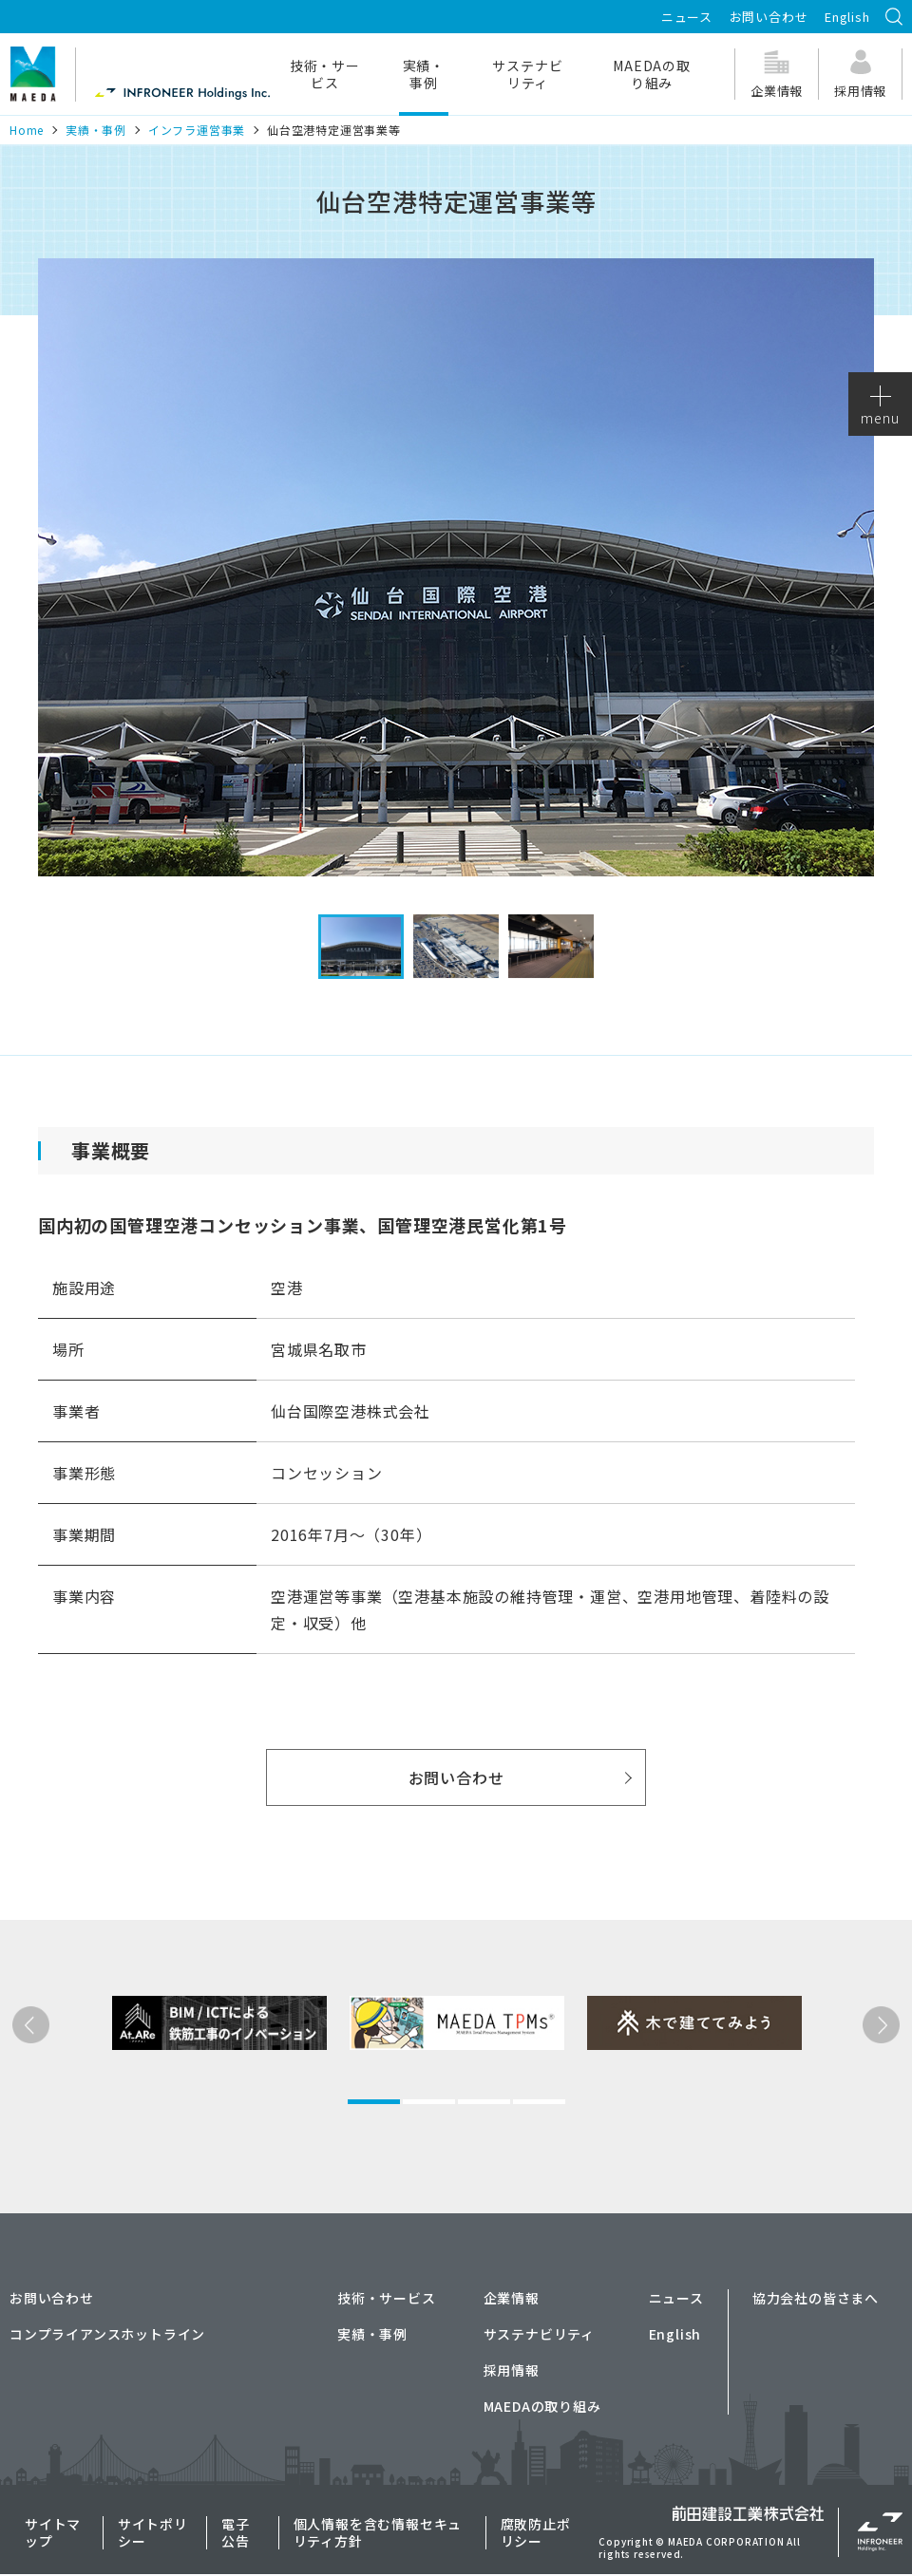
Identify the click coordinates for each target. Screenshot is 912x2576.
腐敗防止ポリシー (536, 2532)
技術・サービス (325, 74)
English (847, 17)
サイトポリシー (153, 2532)
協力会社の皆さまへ (815, 2297)
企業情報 (512, 2297)
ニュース (686, 17)
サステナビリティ (527, 74)
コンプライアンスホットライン (107, 2333)
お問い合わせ (769, 17)
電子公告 (235, 2532)
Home (27, 130)
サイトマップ (53, 2532)
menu (880, 406)
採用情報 (512, 2369)
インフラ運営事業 (196, 130)
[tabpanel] (189, 2089)
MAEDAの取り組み (652, 74)
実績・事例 (424, 74)
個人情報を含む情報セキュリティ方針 (378, 2532)
